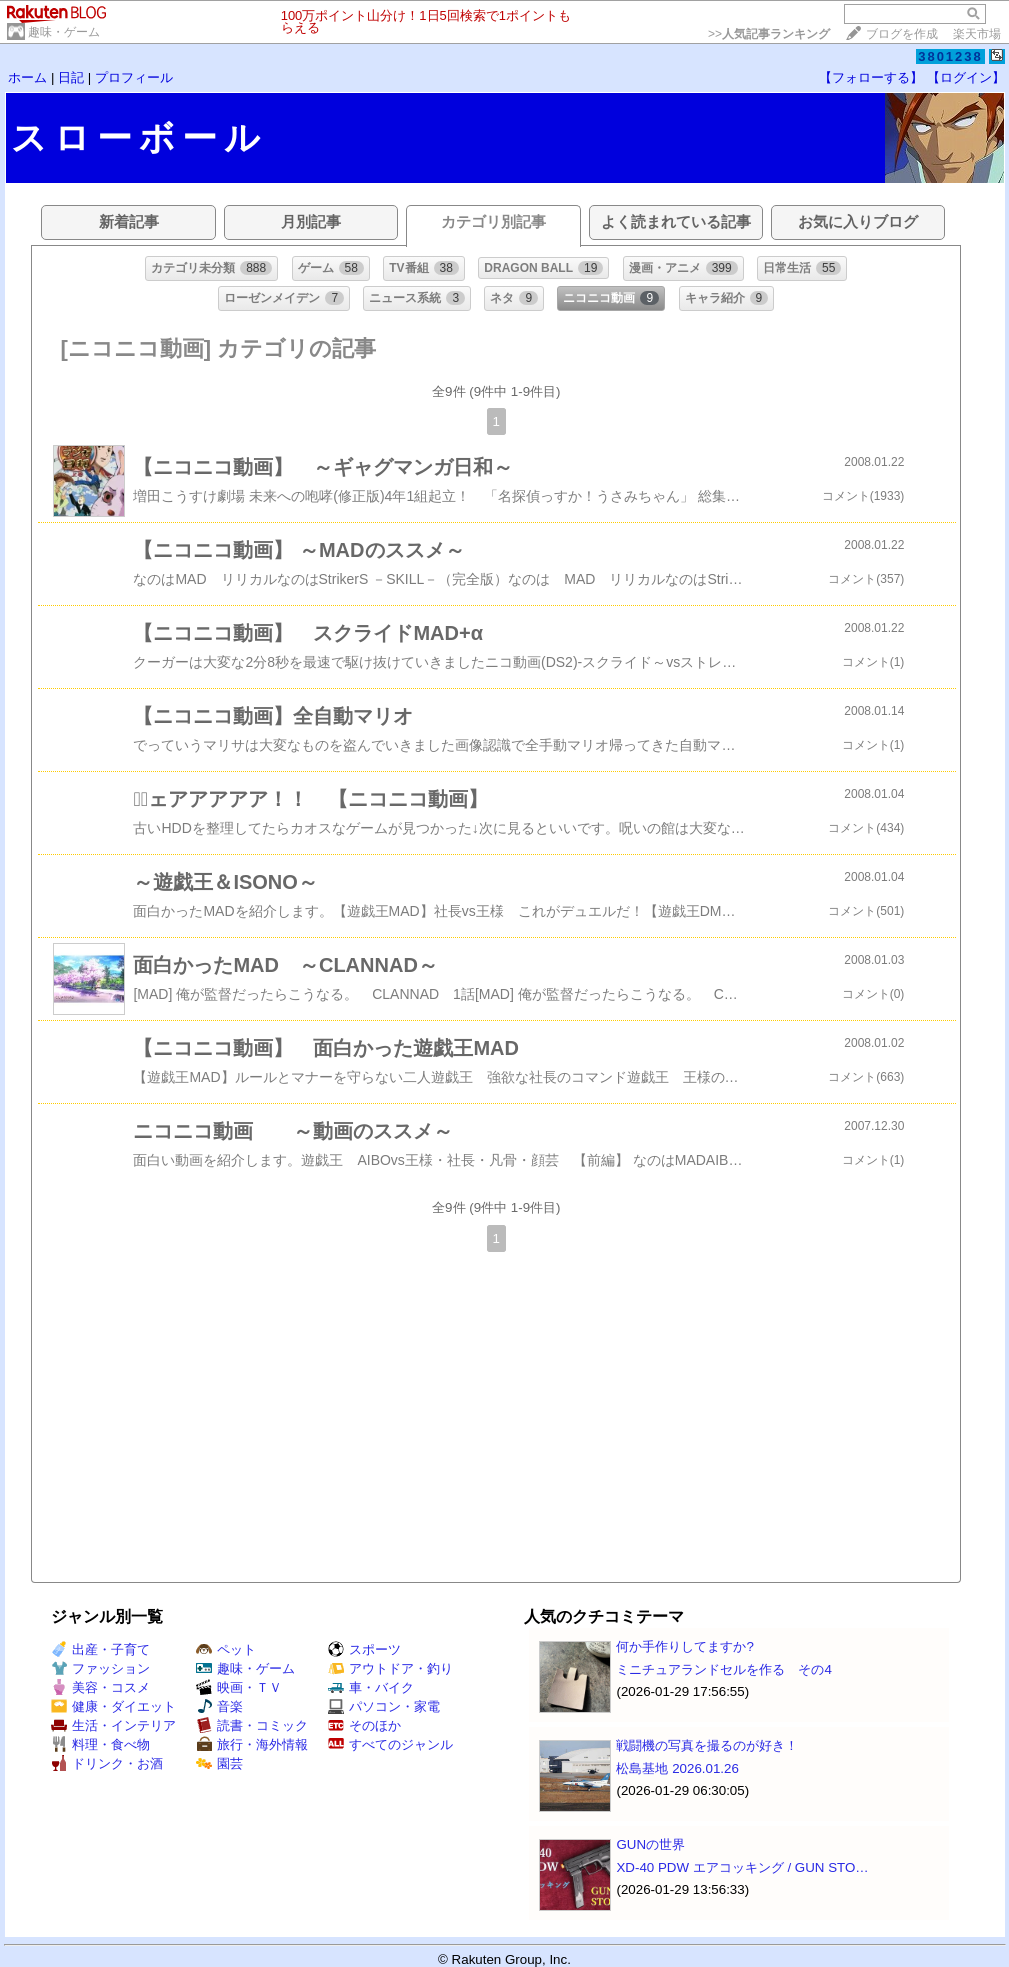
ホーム (27, 77)
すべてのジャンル (390, 1744)
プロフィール (134, 77)
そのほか (364, 1725)
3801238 (950, 56)
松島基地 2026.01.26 (677, 1768)
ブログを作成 (902, 34)
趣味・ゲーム (64, 32)
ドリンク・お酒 (107, 1763)
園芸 (219, 1763)
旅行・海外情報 (252, 1744)
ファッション (100, 1668)
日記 (71, 77)
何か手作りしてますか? (684, 1646)
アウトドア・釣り (390, 1668)
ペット (226, 1649)
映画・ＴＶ (239, 1687)
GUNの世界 (650, 1844)
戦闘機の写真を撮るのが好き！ (707, 1745)
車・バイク (371, 1687)
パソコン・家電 (384, 1706)
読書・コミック (252, 1725)
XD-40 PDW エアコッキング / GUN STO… (742, 1867)
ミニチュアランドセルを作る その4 (723, 1669)
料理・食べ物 (100, 1744)
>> (769, 34)
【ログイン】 (966, 77)
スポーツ (364, 1649)
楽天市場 (977, 34)
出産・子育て (100, 1649)
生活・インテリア (113, 1725)
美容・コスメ (100, 1687)
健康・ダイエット (113, 1706)
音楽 (219, 1706)
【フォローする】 (871, 77)
